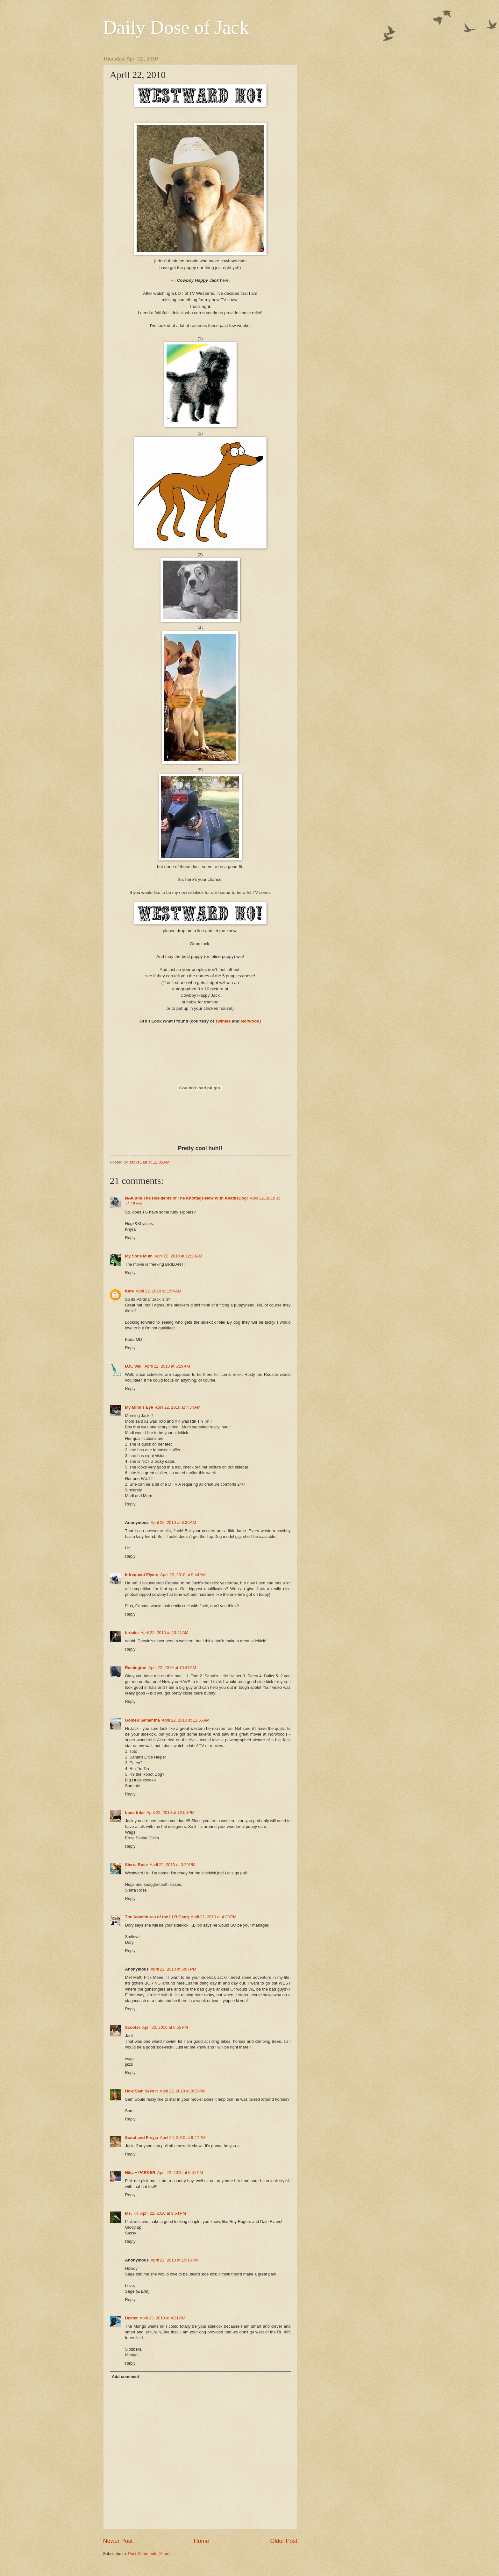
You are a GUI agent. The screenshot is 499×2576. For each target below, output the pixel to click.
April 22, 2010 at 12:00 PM (170, 1812)
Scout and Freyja (141, 2137)
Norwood (250, 1021)
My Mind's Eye (139, 1407)
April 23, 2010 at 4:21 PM (163, 2318)
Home (201, 2541)
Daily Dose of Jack (176, 27)
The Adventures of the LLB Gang (157, 1916)
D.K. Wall (134, 1366)
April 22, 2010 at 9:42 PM (183, 2137)
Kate (129, 1291)
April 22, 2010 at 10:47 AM (172, 1667)
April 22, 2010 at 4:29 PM (214, 1916)
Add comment (125, 2376)
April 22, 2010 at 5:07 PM (173, 1969)
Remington (135, 1667)
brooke (132, 1632)
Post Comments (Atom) (149, 2553)
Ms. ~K (132, 2213)
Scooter (132, 2027)
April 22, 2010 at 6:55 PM (165, 2027)
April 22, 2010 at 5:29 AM (167, 1366)
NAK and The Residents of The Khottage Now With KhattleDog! (186, 1198)
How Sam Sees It (141, 2091)
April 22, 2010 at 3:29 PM (173, 1864)
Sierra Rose (136, 1864)
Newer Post (118, 2541)
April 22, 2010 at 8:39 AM (173, 1522)
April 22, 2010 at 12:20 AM (178, 1256)
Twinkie (223, 1021)
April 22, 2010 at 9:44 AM (183, 1574)
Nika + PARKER (140, 2172)
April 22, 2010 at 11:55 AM (186, 1720)
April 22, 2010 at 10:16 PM (175, 2260)
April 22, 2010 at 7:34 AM (178, 1407)
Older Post (283, 2541)
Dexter (131, 2318)
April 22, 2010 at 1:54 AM (158, 1291)
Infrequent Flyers (141, 1574)
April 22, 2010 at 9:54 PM (163, 2213)
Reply (130, 1237)
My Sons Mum (139, 1256)
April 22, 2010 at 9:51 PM (180, 2172)
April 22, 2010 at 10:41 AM (164, 1632)
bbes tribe (135, 1812)
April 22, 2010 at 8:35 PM (183, 2091)
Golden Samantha (142, 1720)
